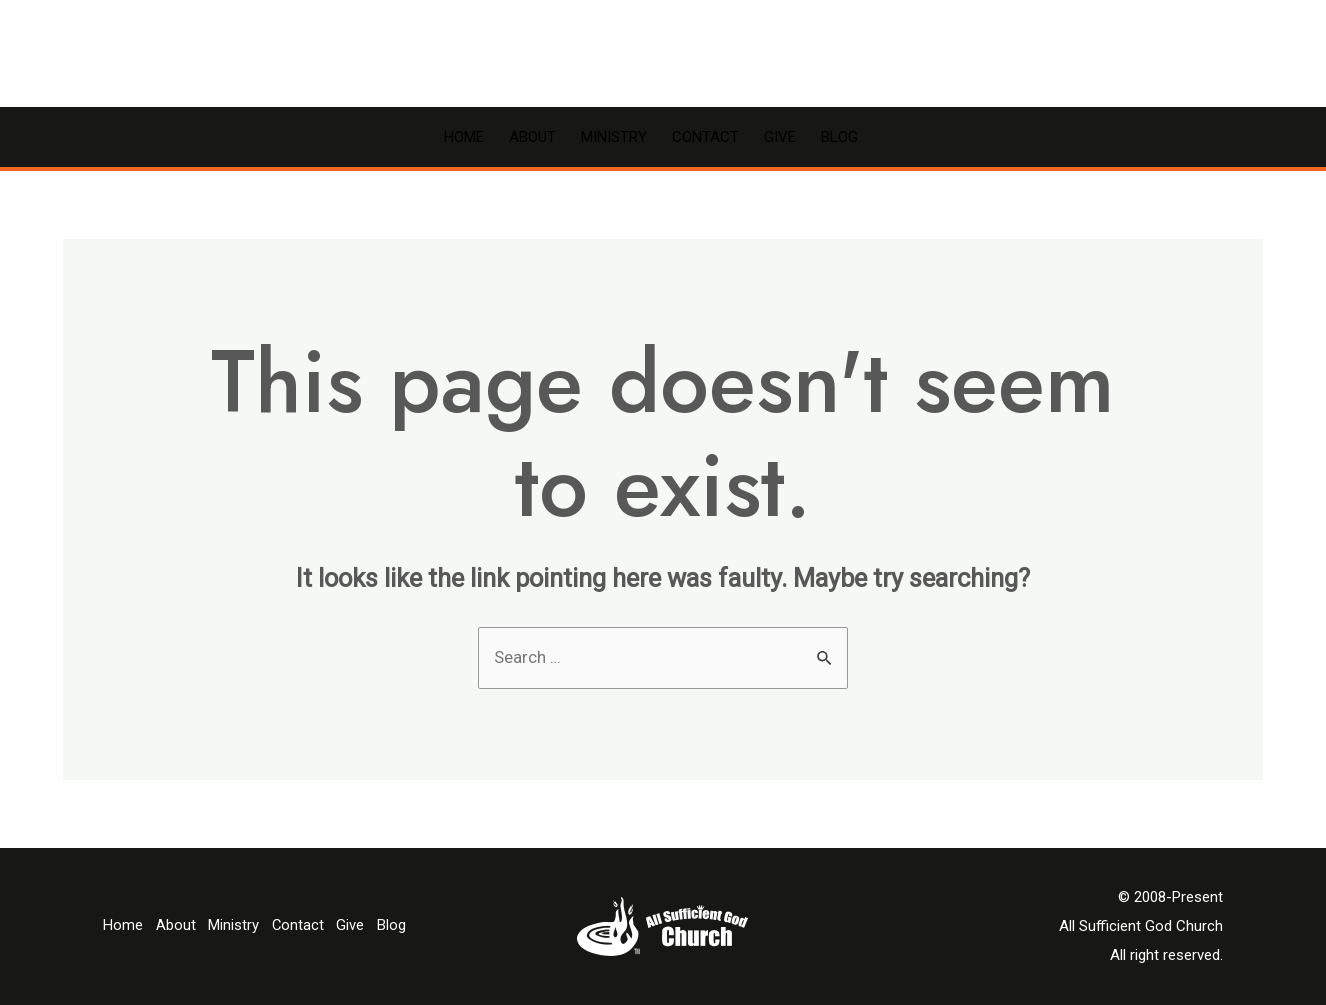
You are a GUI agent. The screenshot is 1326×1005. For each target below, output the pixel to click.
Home (464, 137)
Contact (705, 137)
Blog (839, 137)
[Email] (1216, 55)
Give (780, 137)
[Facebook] (1156, 55)
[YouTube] (1186, 55)
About (532, 137)
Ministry (614, 137)
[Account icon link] (1254, 54)
